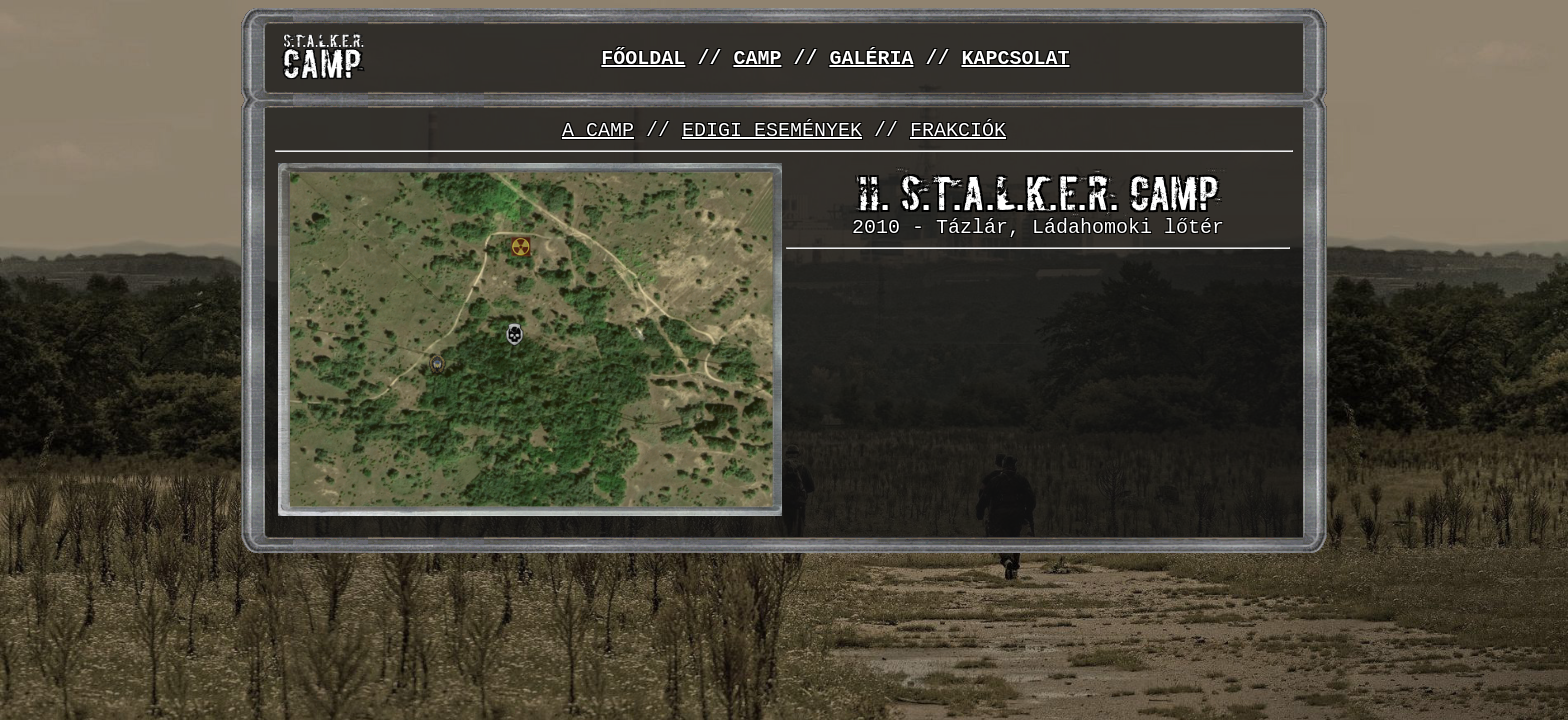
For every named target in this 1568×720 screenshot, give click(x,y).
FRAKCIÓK (958, 131)
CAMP (757, 58)
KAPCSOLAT (1015, 58)
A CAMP (598, 131)
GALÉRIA (871, 58)
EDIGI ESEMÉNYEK (772, 131)
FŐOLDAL (643, 58)
